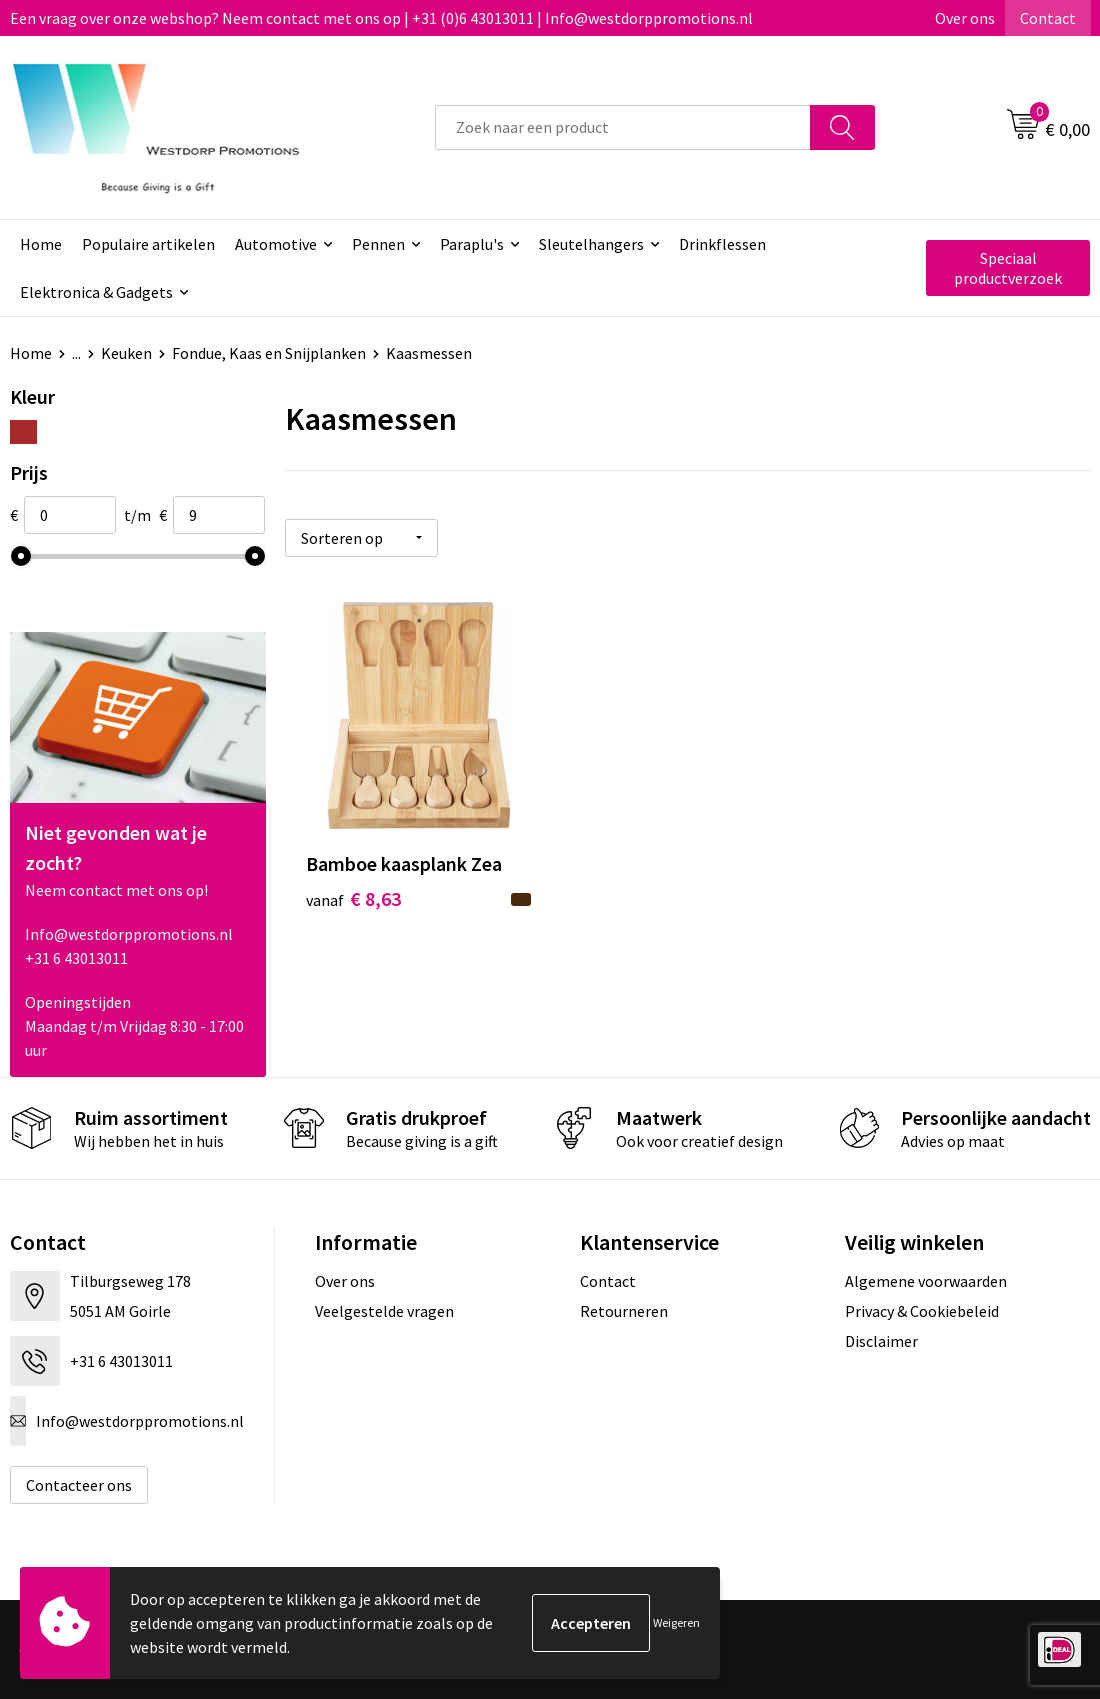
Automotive (276, 244)
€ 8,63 (353, 898)
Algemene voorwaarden (926, 1281)
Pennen (378, 244)
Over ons (965, 18)
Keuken (126, 353)
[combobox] (622, 127)
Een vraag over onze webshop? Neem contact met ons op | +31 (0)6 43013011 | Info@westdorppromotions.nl (381, 18)
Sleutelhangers (591, 244)
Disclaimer (881, 1341)
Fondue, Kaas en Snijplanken (269, 353)
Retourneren (624, 1311)
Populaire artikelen (148, 244)
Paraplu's (472, 244)
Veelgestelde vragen (384, 1311)
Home (41, 244)
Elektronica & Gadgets (96, 292)
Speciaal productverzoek (1008, 268)
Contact (1048, 18)
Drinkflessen (722, 244)
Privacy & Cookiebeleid (922, 1311)
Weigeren (676, 1622)
